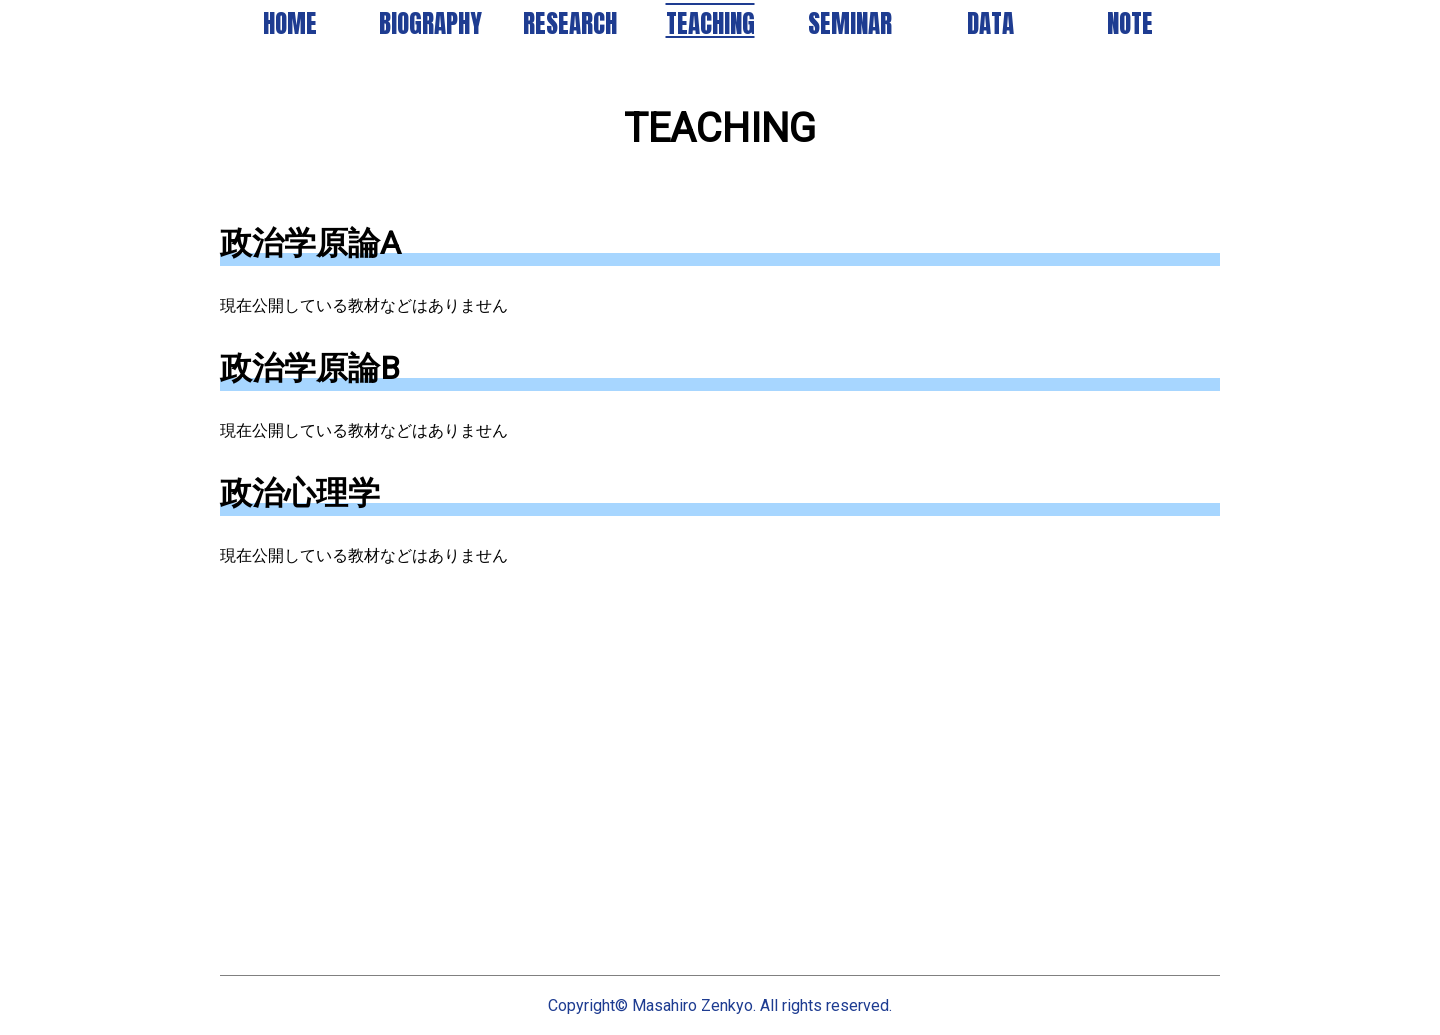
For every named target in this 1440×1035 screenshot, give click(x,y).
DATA (990, 23)
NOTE (1130, 23)
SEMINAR (850, 23)
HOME (290, 23)
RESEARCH (570, 23)
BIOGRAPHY (430, 23)
